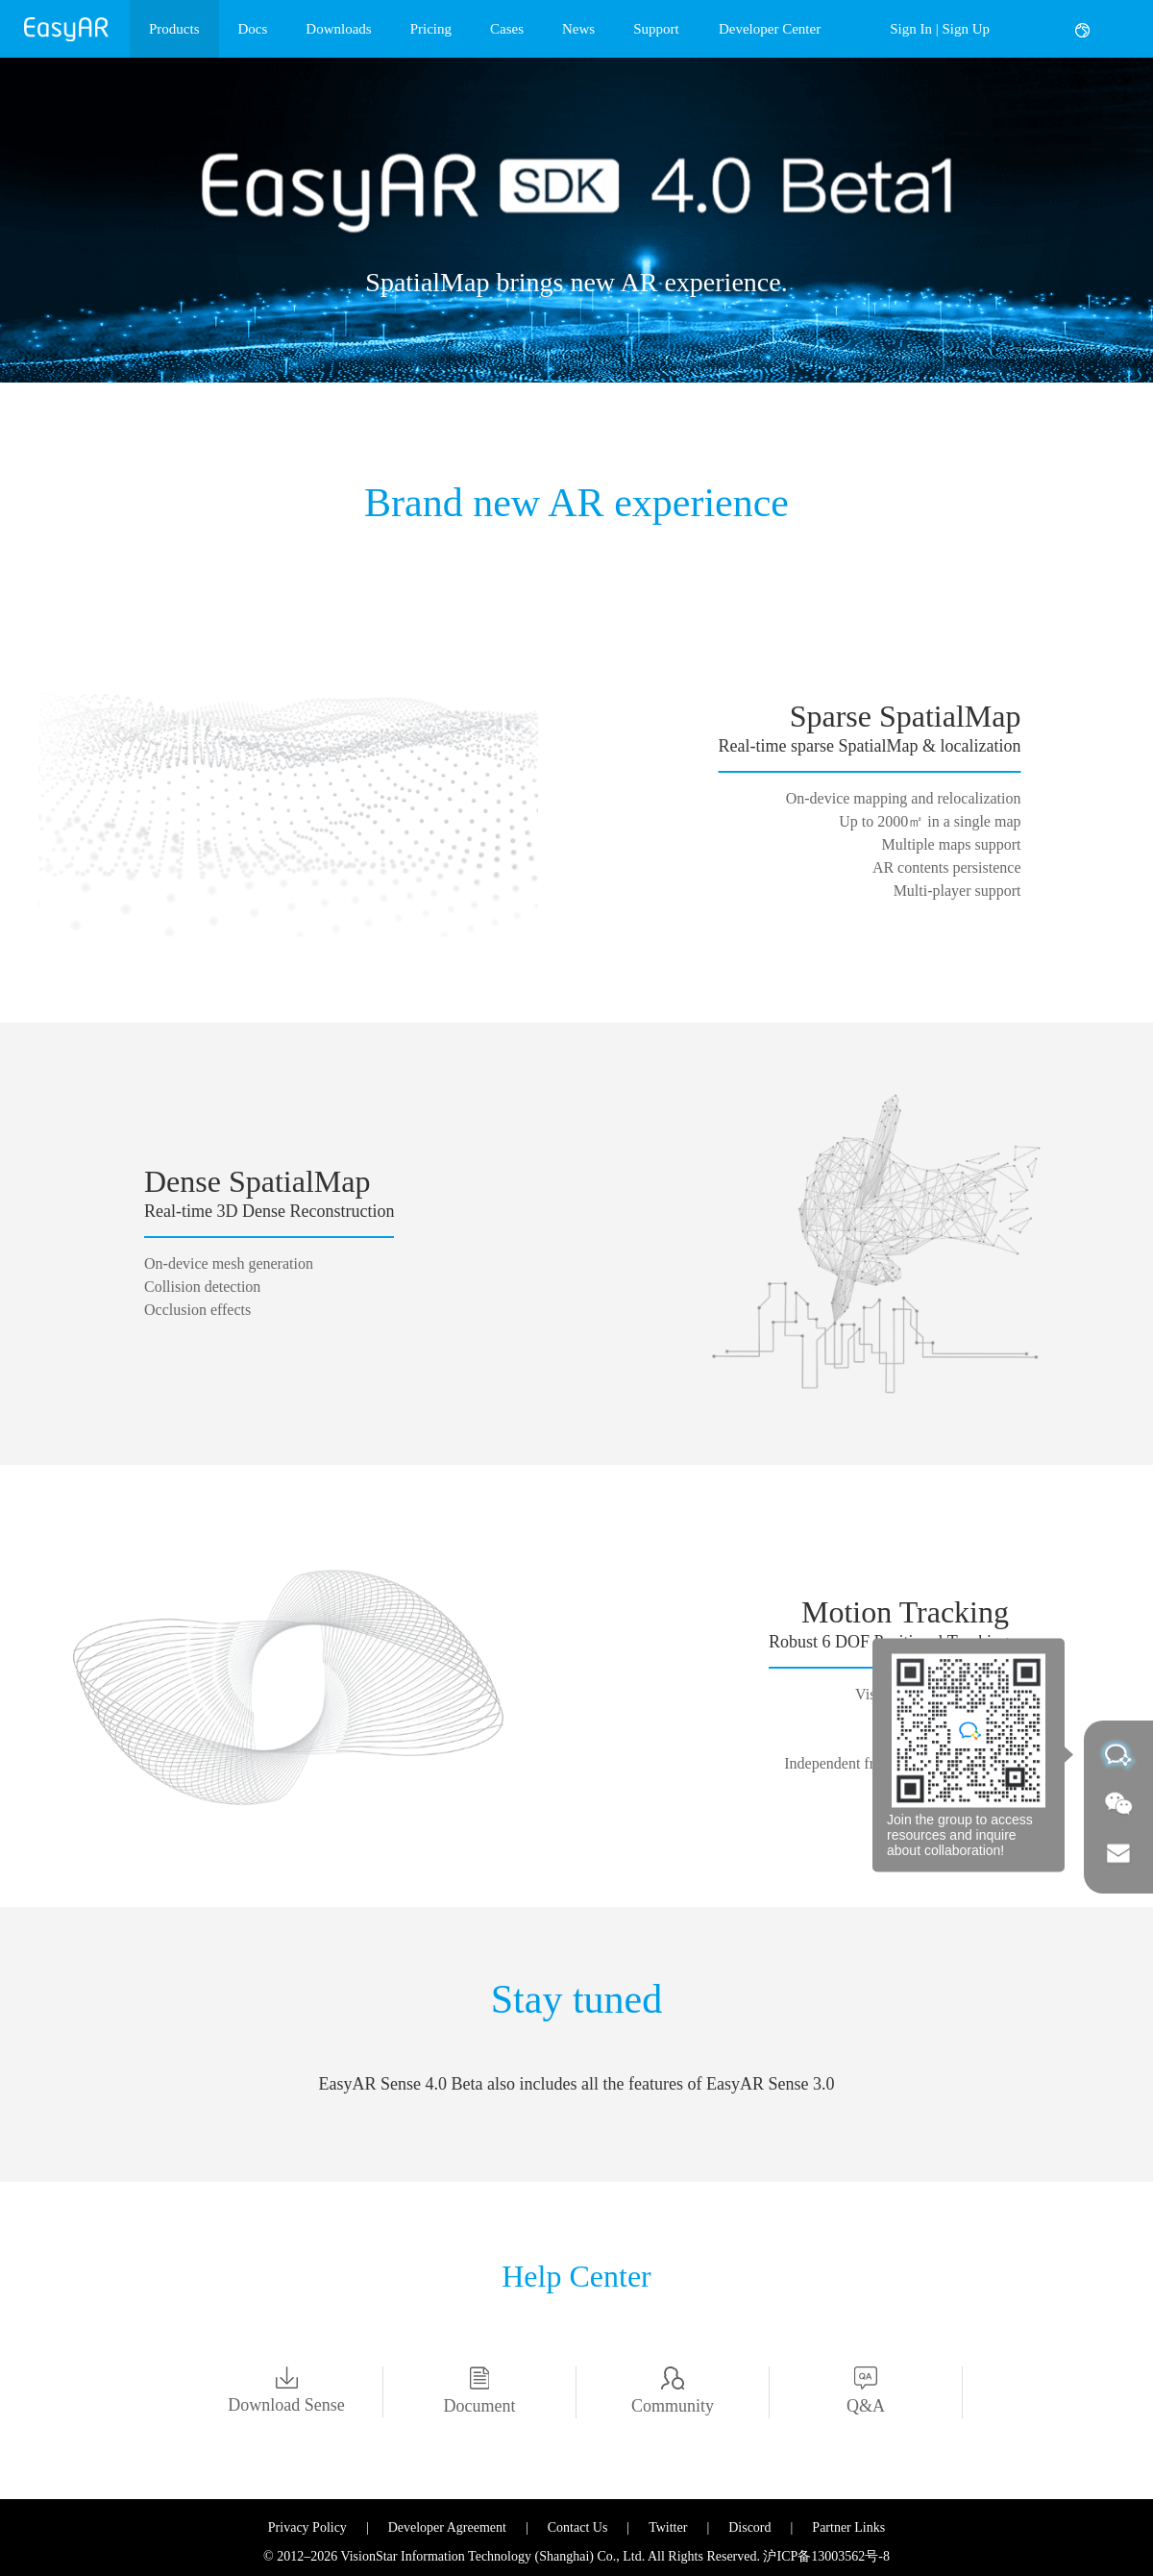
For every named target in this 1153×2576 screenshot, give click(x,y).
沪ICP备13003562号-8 (826, 2556)
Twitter (668, 2527)
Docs (253, 29)
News (578, 29)
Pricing (431, 29)
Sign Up (966, 29)
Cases (507, 29)
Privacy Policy (307, 2527)
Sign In (911, 29)
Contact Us (578, 2527)
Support (656, 29)
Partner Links (848, 2527)
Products (174, 29)
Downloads (338, 29)
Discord (749, 2527)
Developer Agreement (447, 2527)
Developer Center (770, 29)
